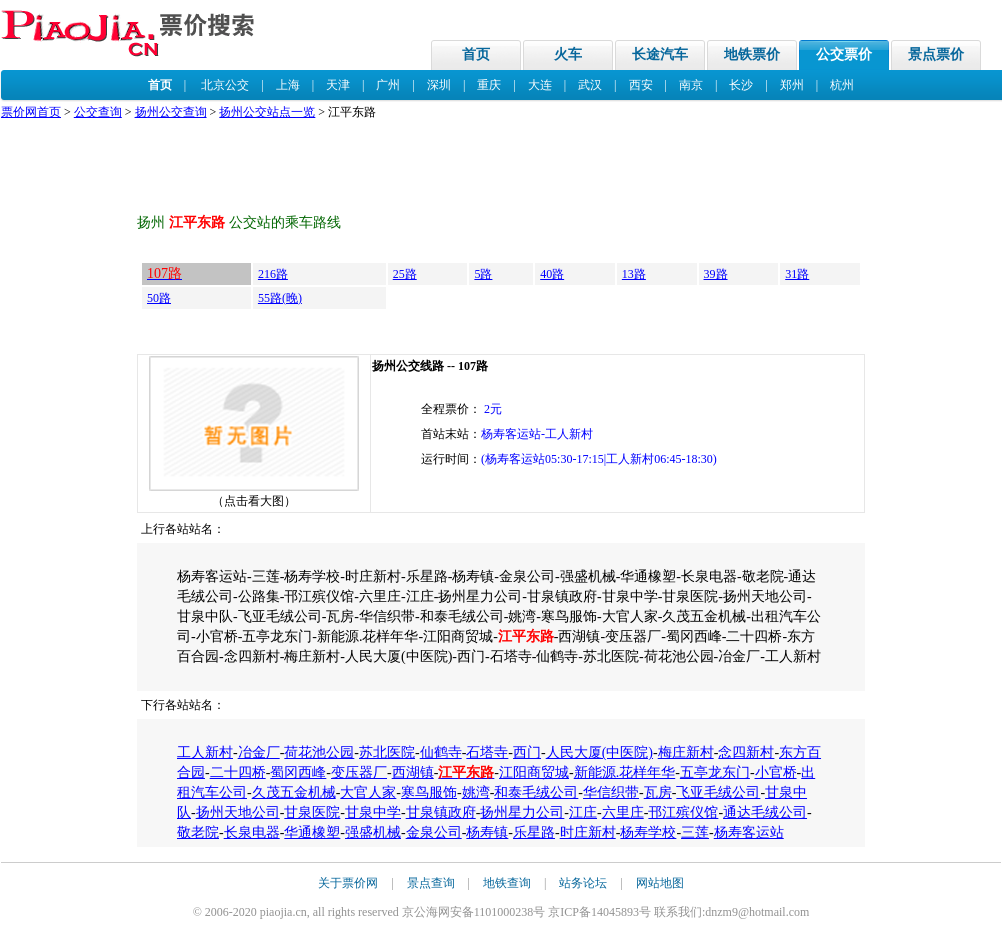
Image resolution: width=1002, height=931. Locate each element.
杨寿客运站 (749, 832)
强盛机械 (373, 832)
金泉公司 (434, 832)
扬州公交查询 (171, 112)
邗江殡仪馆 (683, 812)
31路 (797, 274)
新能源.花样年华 (625, 772)
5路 (483, 274)
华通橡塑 (312, 832)
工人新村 (205, 752)
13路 (634, 274)
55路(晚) (280, 298)
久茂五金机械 (294, 792)
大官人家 (368, 792)
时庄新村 (588, 832)
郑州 (792, 85)
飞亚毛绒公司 (718, 792)
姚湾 (476, 792)
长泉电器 (252, 832)
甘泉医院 (312, 812)
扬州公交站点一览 (267, 112)
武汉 (590, 85)
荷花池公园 (319, 752)
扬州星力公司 (522, 812)
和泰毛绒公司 (536, 792)
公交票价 (844, 54)
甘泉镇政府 (441, 812)
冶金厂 (259, 752)
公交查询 (98, 112)
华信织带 (611, 792)
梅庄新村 (686, 752)
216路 (273, 274)
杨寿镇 (487, 832)
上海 (288, 85)
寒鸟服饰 (429, 792)
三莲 (695, 832)
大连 (540, 85)
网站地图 (660, 883)
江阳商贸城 (534, 772)
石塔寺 (487, 752)
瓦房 (658, 792)
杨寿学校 (648, 832)
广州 (388, 85)
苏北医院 (387, 752)
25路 (405, 274)
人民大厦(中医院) (599, 752)
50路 (159, 298)
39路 (716, 274)
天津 (338, 85)
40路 (552, 274)
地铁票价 (752, 54)
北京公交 (225, 85)
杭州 (842, 85)
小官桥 (776, 772)
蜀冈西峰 (298, 772)
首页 (476, 54)
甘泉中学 (373, 812)
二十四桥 (238, 772)
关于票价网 (348, 883)
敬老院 (198, 832)
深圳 (439, 85)
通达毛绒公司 (765, 812)
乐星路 (534, 832)
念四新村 (746, 752)
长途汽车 (660, 54)
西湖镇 (413, 772)
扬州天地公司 (238, 812)
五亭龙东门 (715, 772)
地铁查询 (507, 883)
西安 (641, 85)
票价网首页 (31, 112)
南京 (691, 85)
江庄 (583, 812)
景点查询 (431, 883)
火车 (568, 54)
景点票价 (936, 54)
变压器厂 (359, 772)
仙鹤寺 (441, 752)
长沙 (741, 85)
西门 (527, 752)
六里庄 (623, 812)
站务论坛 (583, 883)
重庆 (489, 85)
